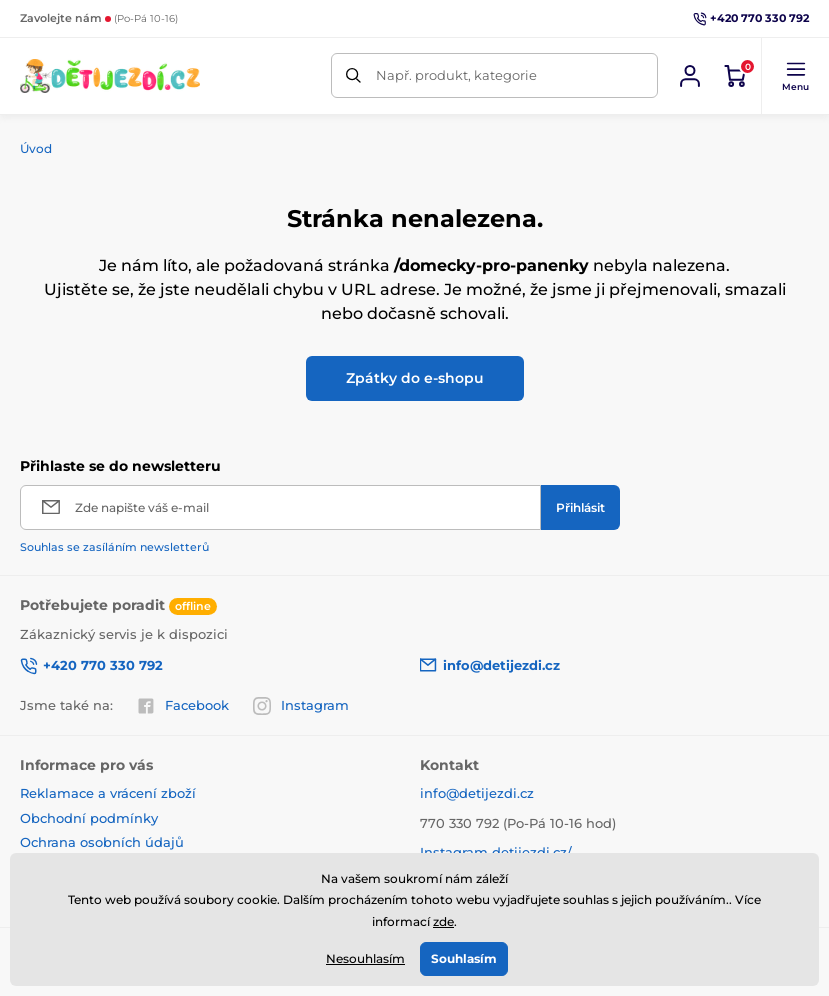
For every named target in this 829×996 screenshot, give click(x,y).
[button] (795, 76)
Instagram (301, 706)
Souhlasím (464, 958)
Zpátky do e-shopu (415, 378)
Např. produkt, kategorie (456, 75)
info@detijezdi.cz (477, 793)
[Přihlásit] (580, 507)
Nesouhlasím (365, 958)
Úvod (36, 148)
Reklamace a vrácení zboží (108, 793)
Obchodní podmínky (89, 818)
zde (443, 921)
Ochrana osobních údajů (102, 842)
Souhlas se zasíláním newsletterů (114, 547)
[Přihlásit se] (690, 76)
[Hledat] (353, 75)
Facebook (183, 706)
